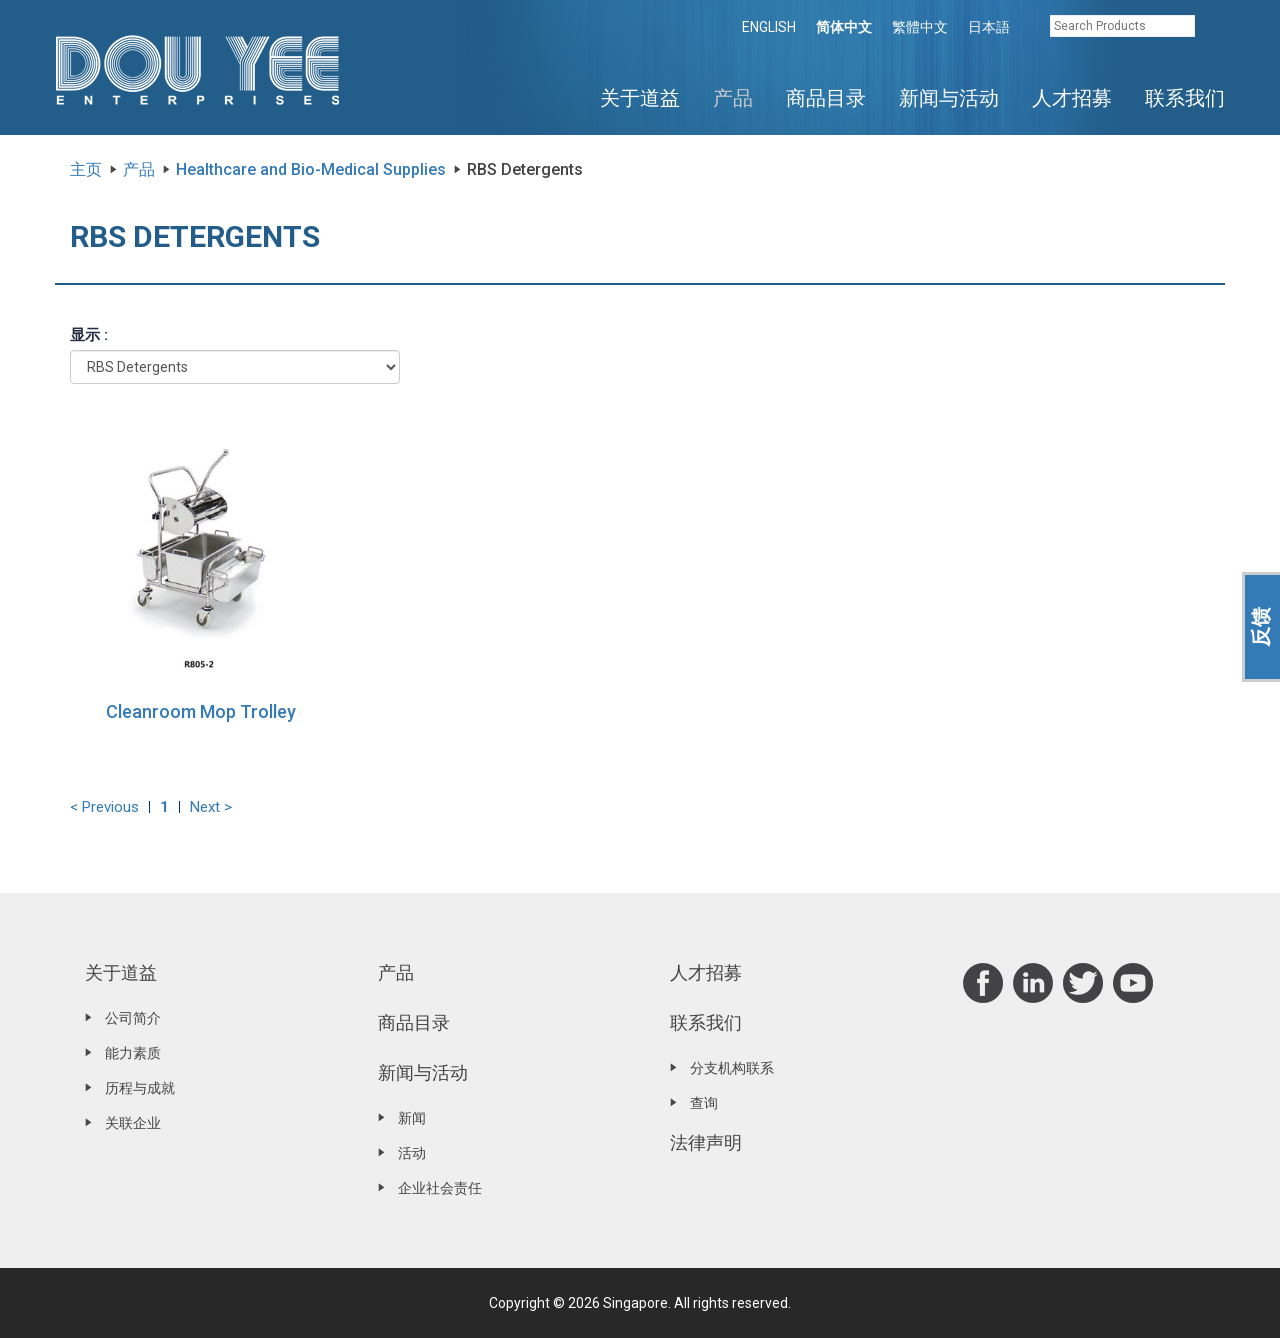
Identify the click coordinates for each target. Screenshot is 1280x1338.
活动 (412, 1153)
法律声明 (706, 1142)
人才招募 (1072, 98)
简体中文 (844, 27)
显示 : (89, 335)
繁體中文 (920, 27)
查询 (704, 1103)
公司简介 (133, 1018)
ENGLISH (769, 27)
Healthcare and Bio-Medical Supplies (311, 169)
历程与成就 (140, 1088)
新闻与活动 (949, 98)
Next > (211, 807)
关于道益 (640, 98)
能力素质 (133, 1053)
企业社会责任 (440, 1188)
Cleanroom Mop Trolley (201, 711)
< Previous (104, 807)
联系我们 (1185, 98)
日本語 (989, 27)
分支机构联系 (732, 1068)
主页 (86, 169)
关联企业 (133, 1123)
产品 (733, 98)
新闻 (412, 1118)
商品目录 (826, 98)
